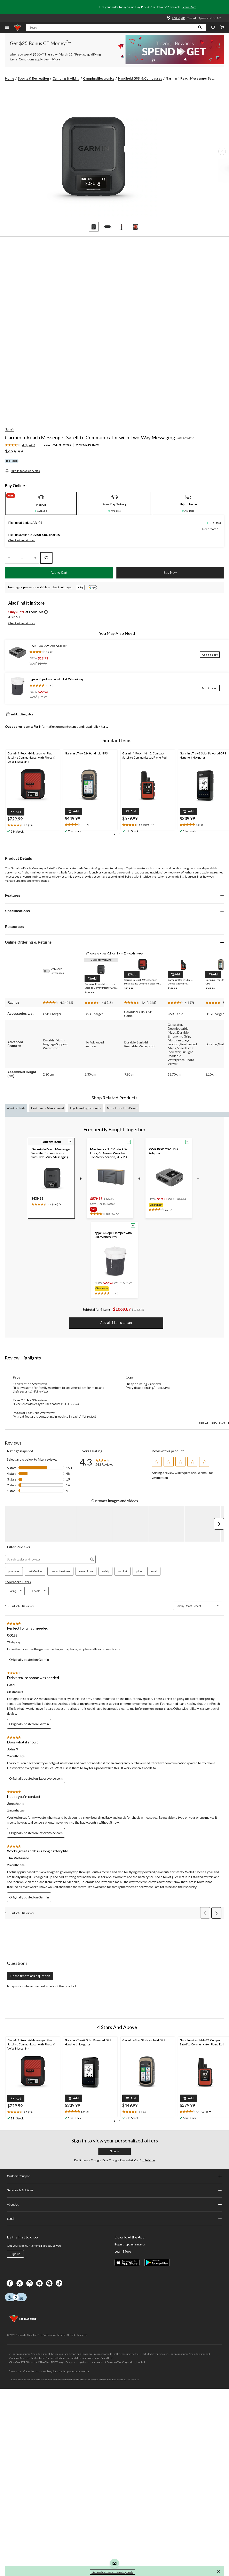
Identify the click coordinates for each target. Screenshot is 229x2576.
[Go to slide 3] (121, 226)
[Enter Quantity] (22, 558)
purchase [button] (13, 1571)
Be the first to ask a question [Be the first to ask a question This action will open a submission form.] (30, 1976)
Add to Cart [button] (59, 572)
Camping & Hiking (66, 78)
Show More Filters (18, 1582)
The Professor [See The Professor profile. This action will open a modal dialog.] (18, 1858)
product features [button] (60, 1571)
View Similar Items (88, 444)
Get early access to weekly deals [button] (112, 2572)
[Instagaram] (29, 2283)
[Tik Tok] (59, 2283)
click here (100, 726)
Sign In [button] (114, 2151)
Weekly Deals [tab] (16, 1108)
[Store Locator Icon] (169, 18)
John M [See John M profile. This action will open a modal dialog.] (12, 1749)
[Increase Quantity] (35, 557)
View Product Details (57, 444)
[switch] (48, 971)
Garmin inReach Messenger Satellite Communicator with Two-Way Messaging (90, 437)
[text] (32, 825)
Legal (114, 2219)
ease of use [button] (86, 1571)
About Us (114, 2204)
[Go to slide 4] (135, 226)
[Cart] (222, 27)
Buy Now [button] (170, 572)
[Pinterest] (49, 2283)
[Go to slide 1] (93, 226)
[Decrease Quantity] (8, 557)
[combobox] (200, 1606)
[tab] (41, 503)
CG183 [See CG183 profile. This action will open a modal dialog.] (12, 1635)
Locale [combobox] (40, 1591)
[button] (200, 27)
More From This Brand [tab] (122, 1108)
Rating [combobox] (16, 1591)
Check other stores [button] (21, 540)
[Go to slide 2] (107, 226)
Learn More (189, 7)
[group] (104, 1209)
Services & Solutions (114, 2190)
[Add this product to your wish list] (46, 558)
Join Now (148, 2160)
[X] (19, 2283)
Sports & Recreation (33, 78)
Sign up (15, 2254)
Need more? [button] (211, 529)
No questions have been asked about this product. (42, 1986)
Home (9, 78)
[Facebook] (10, 2283)
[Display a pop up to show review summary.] (152, 824)
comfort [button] (122, 1571)
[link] (21, 445)
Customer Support (114, 2176)
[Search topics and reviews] (50, 1559)
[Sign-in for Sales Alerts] (22, 470)
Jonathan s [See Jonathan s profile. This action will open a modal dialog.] (15, 1804)
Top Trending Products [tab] (85, 1108)
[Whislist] (213, 27)
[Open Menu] (7, 27)
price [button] (139, 1571)
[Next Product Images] (222, 151)
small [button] (154, 1571)
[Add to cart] (210, 654)
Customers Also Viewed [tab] (47, 1108)
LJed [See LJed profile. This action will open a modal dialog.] (11, 1685)
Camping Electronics (98, 78)
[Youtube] (39, 2283)
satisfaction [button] (35, 1571)
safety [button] (105, 1571)
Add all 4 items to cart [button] (116, 1322)
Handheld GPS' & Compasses (140, 78)
